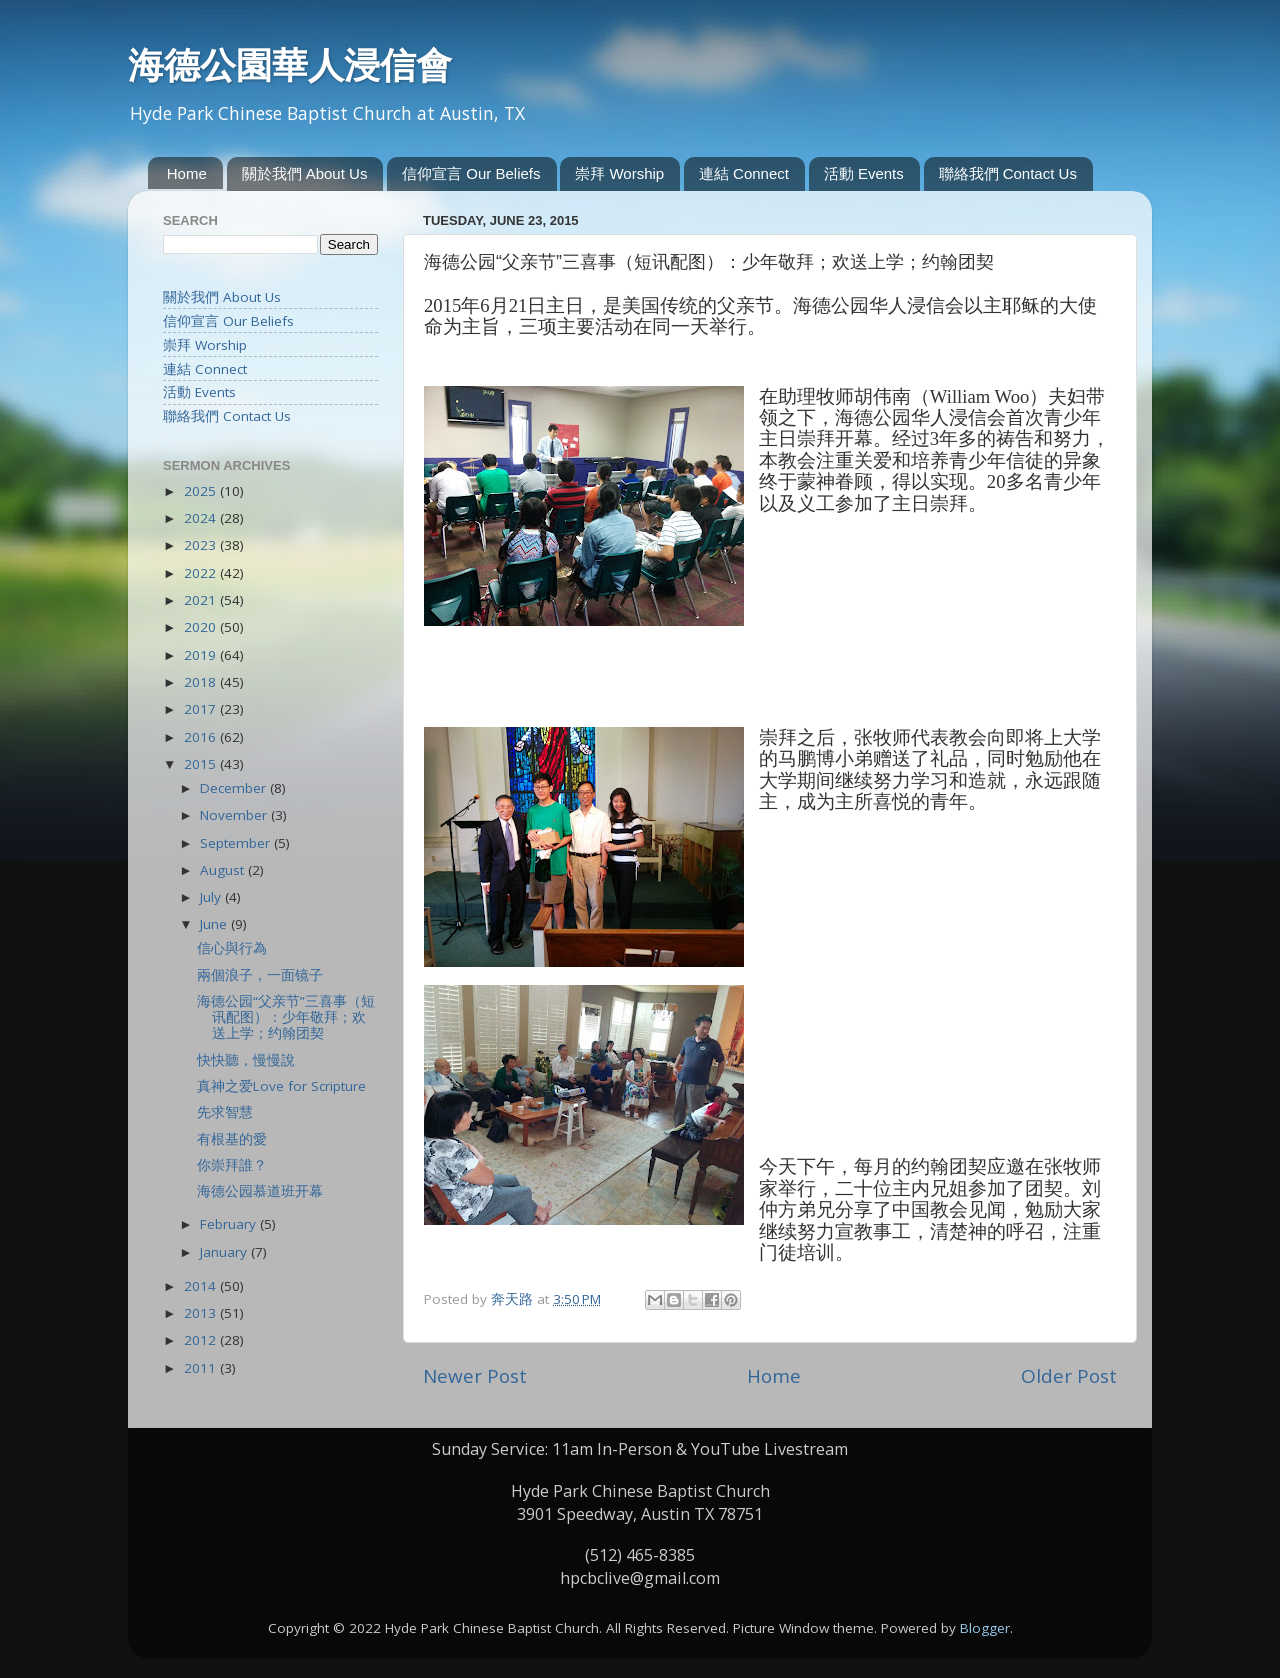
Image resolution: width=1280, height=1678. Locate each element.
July (212, 897)
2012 (202, 1340)
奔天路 (514, 1299)
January (225, 1252)
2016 (202, 737)
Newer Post (475, 1376)
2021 (202, 600)
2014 (202, 1286)
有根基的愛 (232, 1139)
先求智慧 (225, 1112)
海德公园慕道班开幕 (260, 1191)
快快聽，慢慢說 (246, 1060)
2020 (202, 627)
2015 (202, 764)
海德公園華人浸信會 (290, 65)
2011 (202, 1368)
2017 (202, 709)
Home (187, 173)
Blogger (985, 1628)
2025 (202, 491)
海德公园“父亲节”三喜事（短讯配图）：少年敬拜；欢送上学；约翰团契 (286, 1017)
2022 (202, 573)
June (215, 924)
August (224, 870)
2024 (202, 518)
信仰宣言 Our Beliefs (471, 173)
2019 (202, 655)
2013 (202, 1313)
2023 (202, 545)
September (237, 843)
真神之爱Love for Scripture (281, 1086)
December (235, 788)
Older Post (1069, 1376)
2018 (202, 682)
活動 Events (864, 173)
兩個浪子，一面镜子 (260, 975)
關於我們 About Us (305, 173)
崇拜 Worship (619, 173)
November (235, 815)
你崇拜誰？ (232, 1165)
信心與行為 (232, 948)
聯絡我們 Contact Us (1008, 173)
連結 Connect (744, 173)
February (230, 1224)
